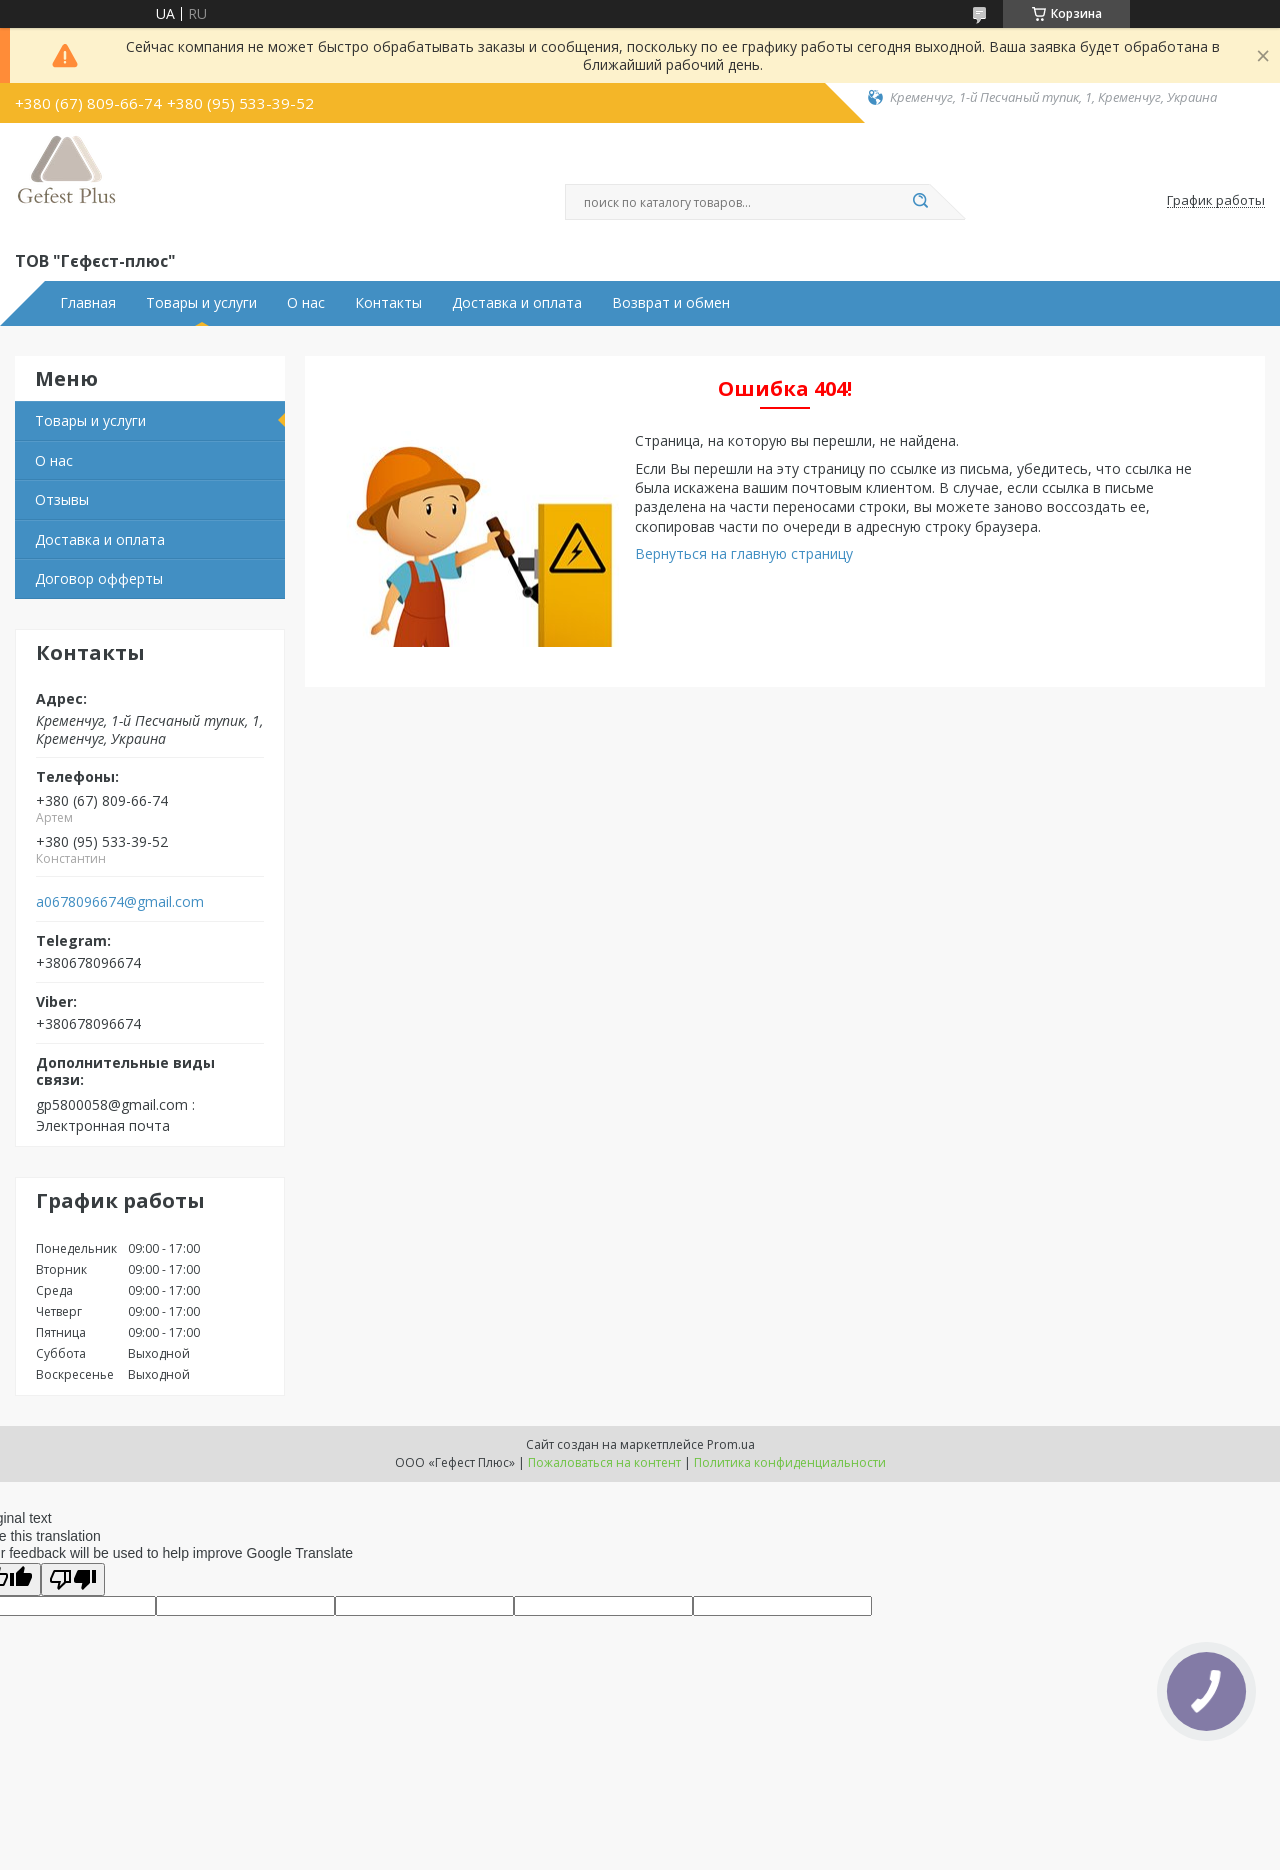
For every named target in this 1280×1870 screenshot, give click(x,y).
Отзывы (62, 499)
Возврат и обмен (671, 303)
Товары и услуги (201, 303)
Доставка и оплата (517, 303)
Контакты (388, 303)
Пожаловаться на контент (604, 1462)
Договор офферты (99, 578)
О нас (306, 303)
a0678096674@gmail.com (120, 902)
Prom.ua (731, 1444)
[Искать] (920, 202)
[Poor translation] (73, 1579)
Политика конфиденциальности (790, 1462)
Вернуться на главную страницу (744, 553)
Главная (88, 303)
